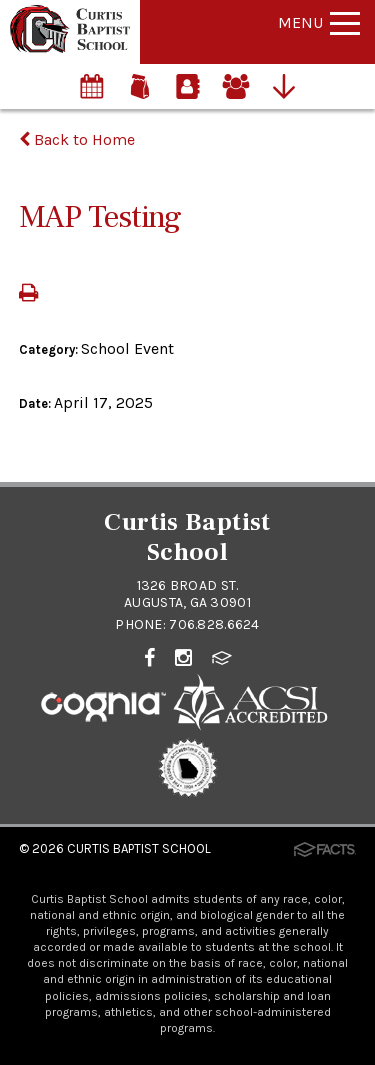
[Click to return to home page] (70, 47)
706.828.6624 (214, 624)
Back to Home (77, 139)
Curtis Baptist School (139, 848)
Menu (319, 22)
